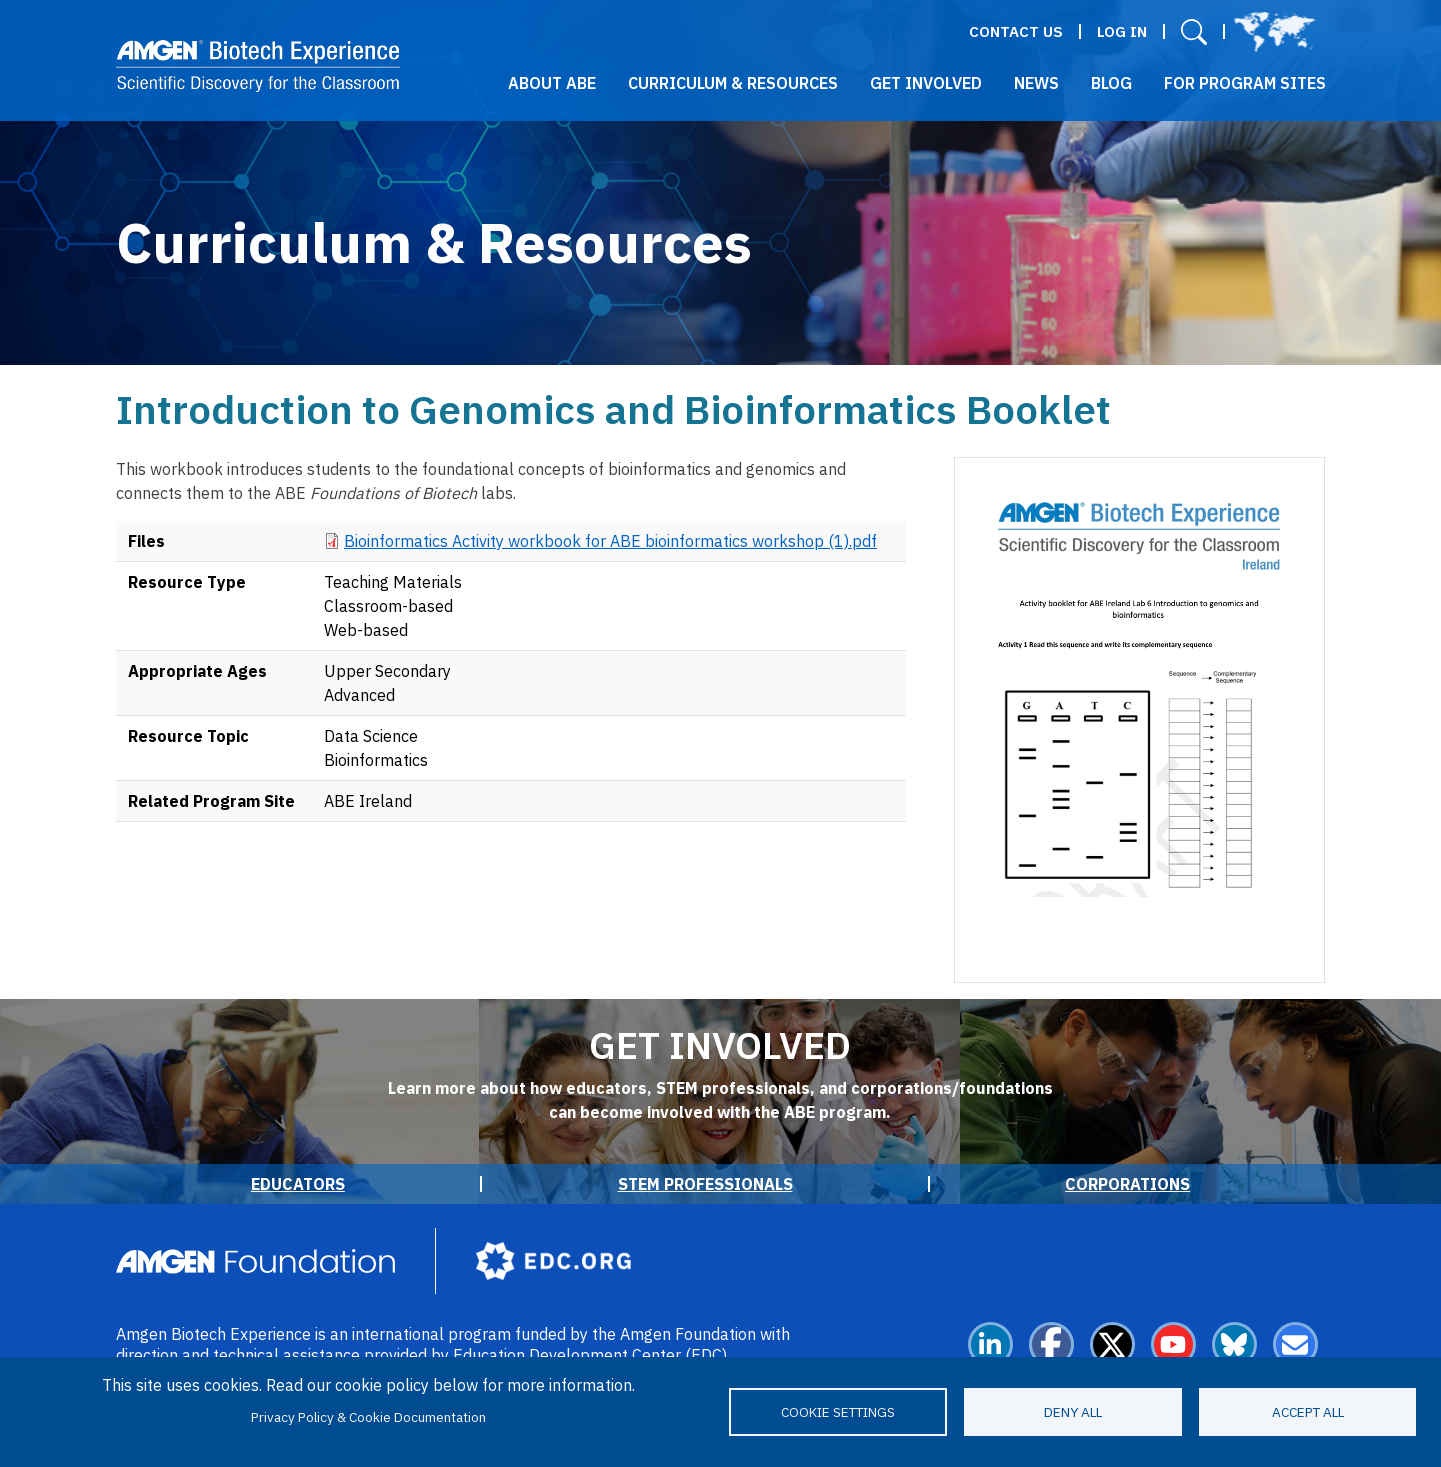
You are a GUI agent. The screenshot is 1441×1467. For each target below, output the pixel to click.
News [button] (1036, 83)
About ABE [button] (552, 83)
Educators (298, 1184)
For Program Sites (1245, 83)
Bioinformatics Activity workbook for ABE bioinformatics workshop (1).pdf (610, 541)
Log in (1122, 31)
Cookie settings (838, 1412)
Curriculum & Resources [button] (733, 83)
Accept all (1308, 1412)
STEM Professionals (705, 1184)
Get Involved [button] (926, 83)
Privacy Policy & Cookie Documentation (368, 1417)
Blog (1111, 83)
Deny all (1073, 1412)
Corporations (1127, 1184)
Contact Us (1016, 31)
